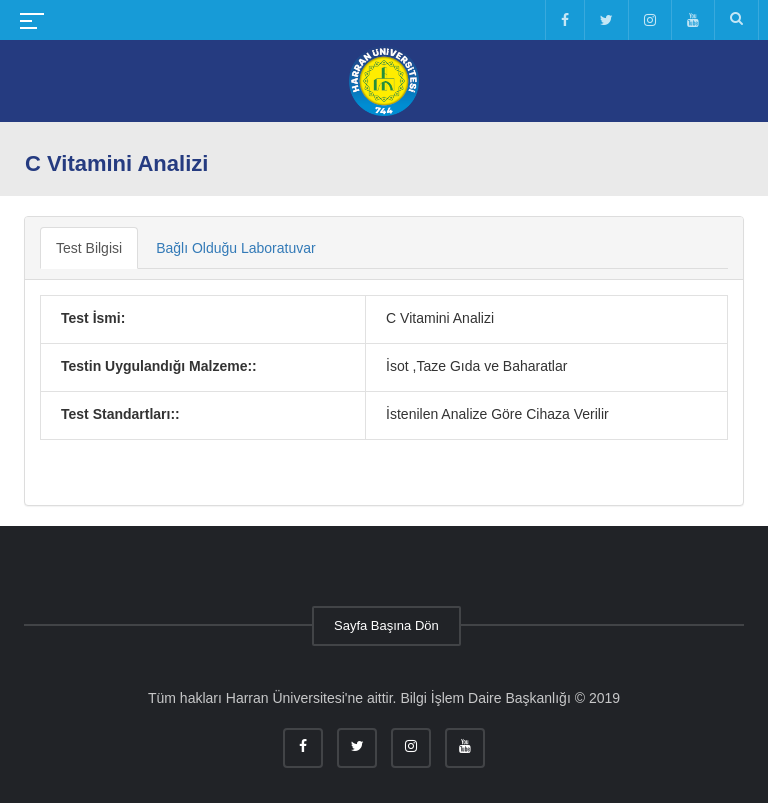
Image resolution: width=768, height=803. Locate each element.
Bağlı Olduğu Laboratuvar (236, 248)
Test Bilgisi (89, 248)
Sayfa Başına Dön (386, 625)
